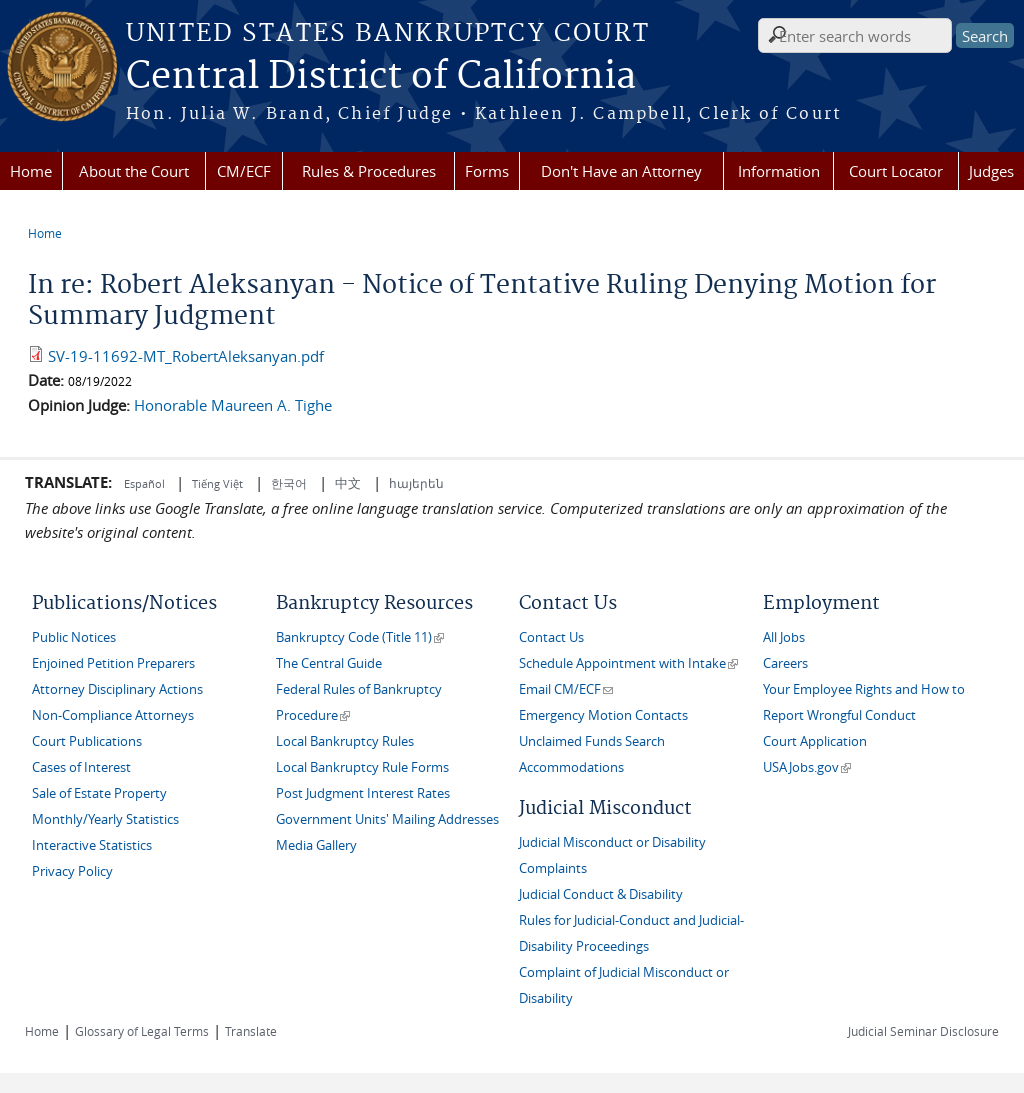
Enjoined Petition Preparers (113, 663)
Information (779, 171)
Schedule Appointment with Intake (628, 663)
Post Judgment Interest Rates (363, 793)
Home (31, 171)
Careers (785, 663)
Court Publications (87, 741)
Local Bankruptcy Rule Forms (362, 767)
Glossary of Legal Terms (142, 1031)
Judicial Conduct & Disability (601, 894)
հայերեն (416, 483)
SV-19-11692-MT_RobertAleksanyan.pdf (186, 356)
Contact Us (551, 637)
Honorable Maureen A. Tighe (233, 405)
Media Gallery (316, 845)
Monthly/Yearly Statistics (105, 819)
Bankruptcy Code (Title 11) (360, 637)
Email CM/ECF (566, 689)
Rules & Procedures (369, 171)
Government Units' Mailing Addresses (387, 819)
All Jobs (784, 637)
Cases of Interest (81, 767)
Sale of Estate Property (99, 793)
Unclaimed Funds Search (592, 741)
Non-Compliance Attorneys (113, 715)
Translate (251, 1031)
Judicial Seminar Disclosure (923, 1031)
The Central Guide (329, 663)
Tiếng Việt (217, 483)
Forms (487, 171)
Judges (991, 171)
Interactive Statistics (92, 845)
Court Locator (896, 171)
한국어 (289, 483)
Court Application (815, 741)
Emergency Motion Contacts (603, 715)
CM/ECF (244, 171)
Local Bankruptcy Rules (345, 741)
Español (146, 483)
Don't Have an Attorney (621, 171)
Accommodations (571, 767)
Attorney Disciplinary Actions (117, 689)
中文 (348, 483)
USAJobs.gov (807, 767)
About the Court (134, 171)
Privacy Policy (72, 871)
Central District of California (381, 77)
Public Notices (74, 637)
